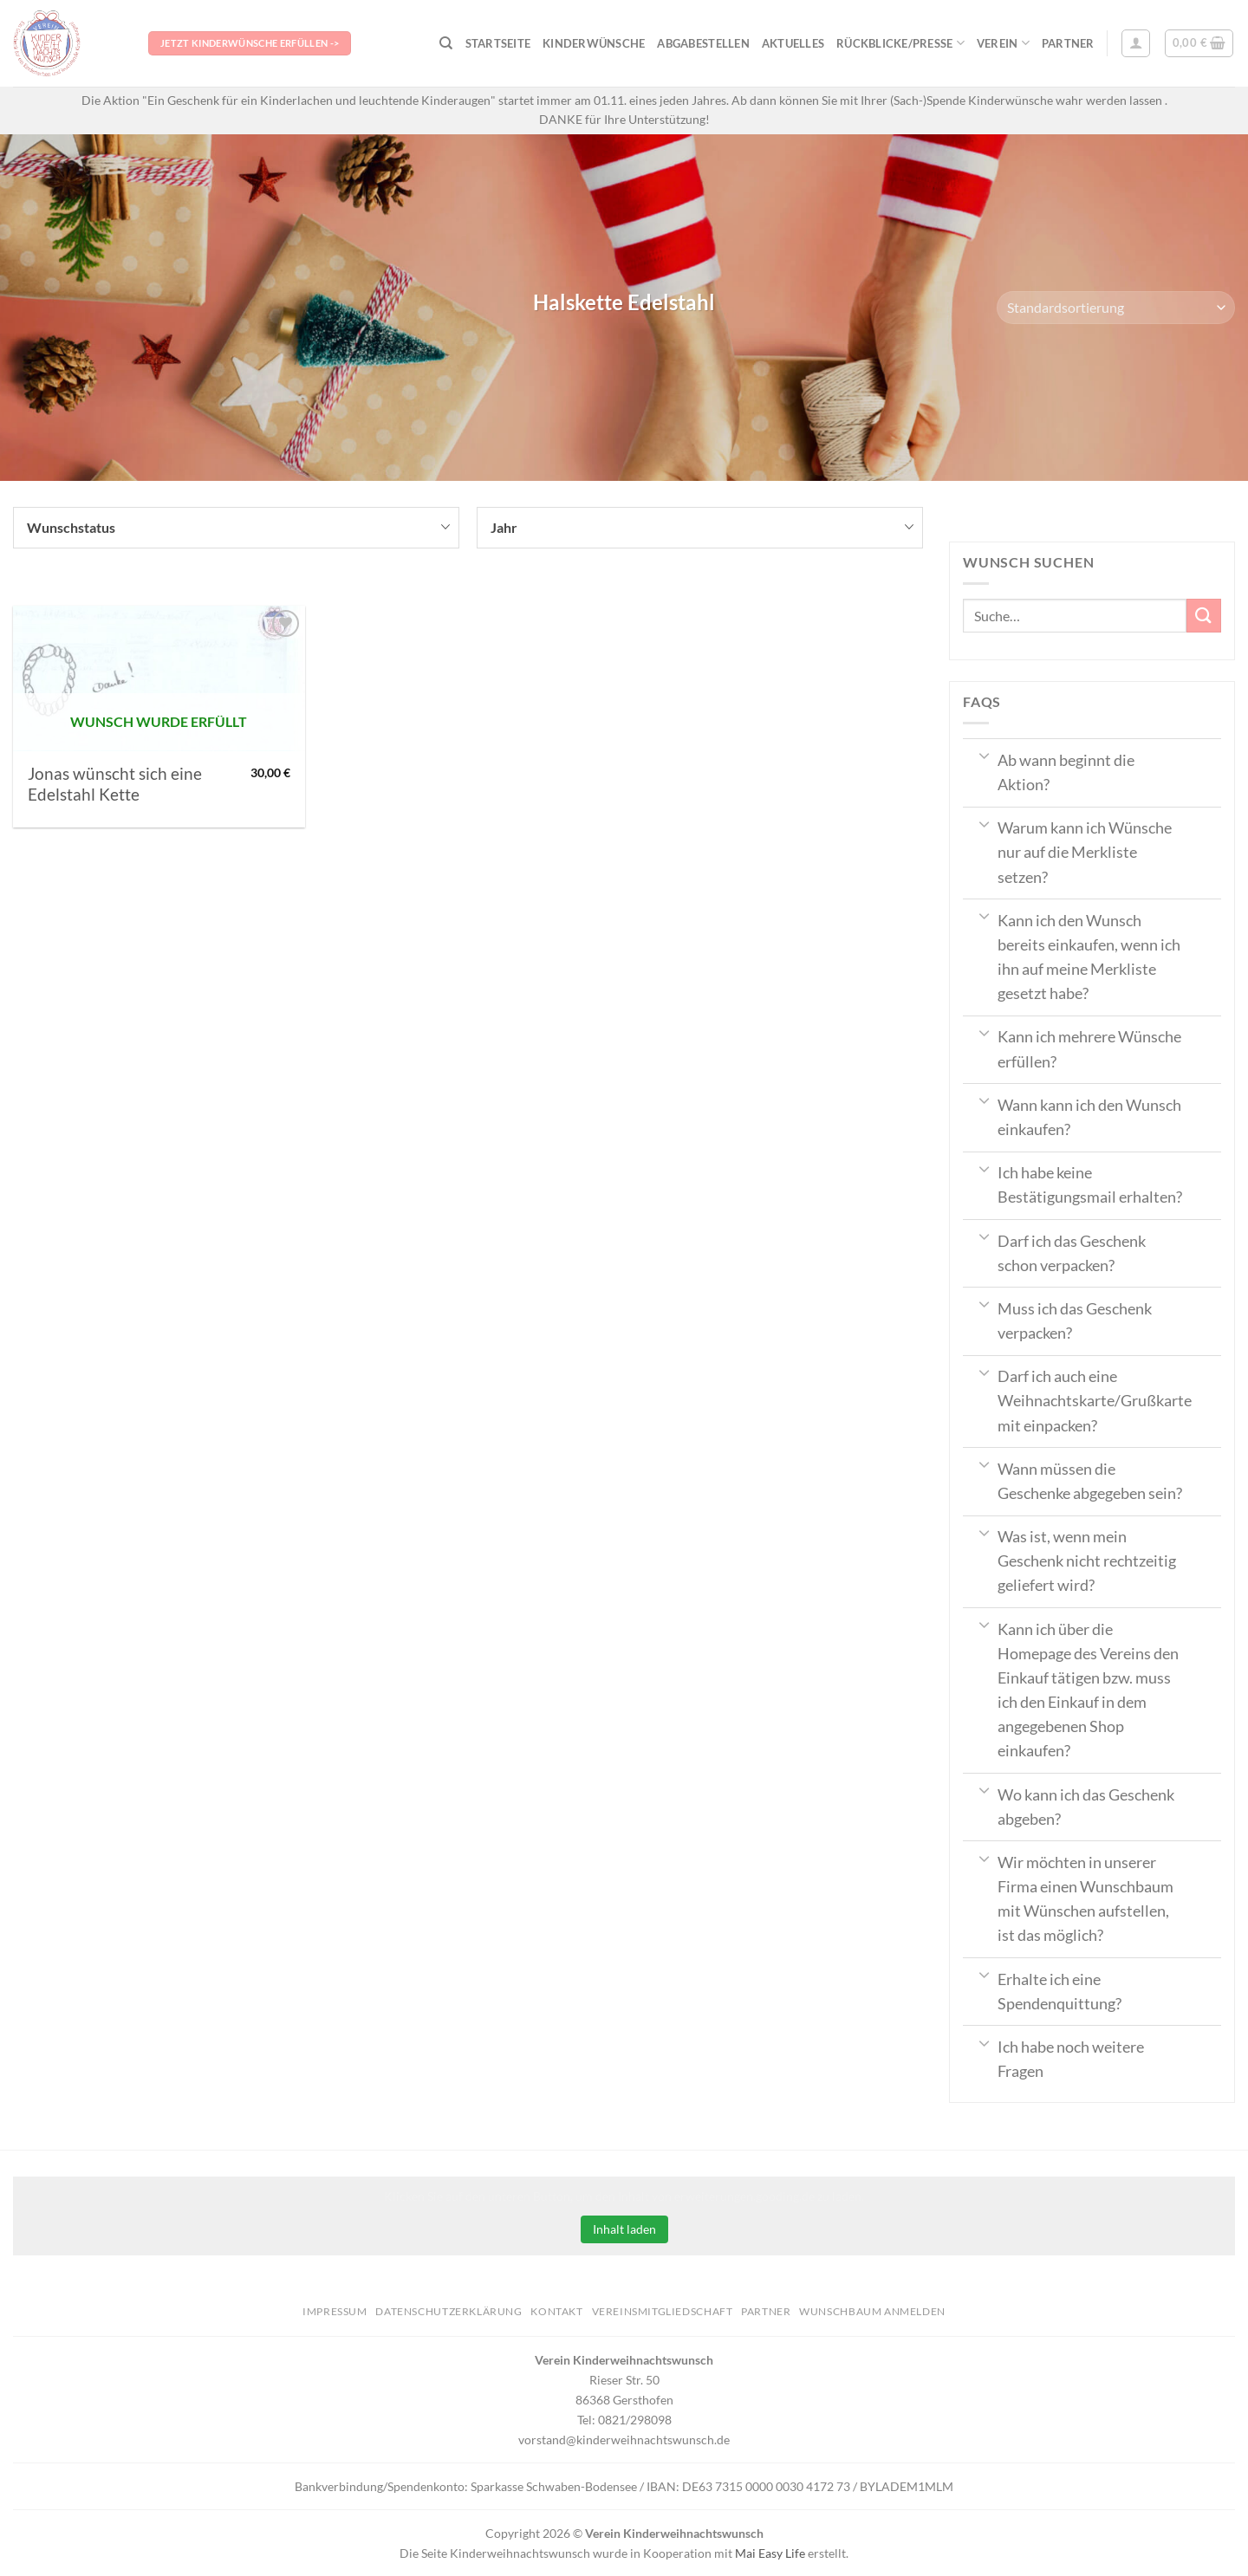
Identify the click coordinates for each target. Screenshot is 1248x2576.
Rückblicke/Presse (900, 43)
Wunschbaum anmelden (872, 2311)
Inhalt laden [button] (624, 2229)
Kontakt (556, 2311)
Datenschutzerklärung (448, 2311)
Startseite (498, 43)
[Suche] (445, 43)
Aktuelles (793, 43)
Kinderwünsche (594, 43)
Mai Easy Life (770, 2553)
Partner (1068, 43)
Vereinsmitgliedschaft (662, 2311)
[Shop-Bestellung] (1116, 308)
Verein (1003, 43)
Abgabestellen (703, 43)
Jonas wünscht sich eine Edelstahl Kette (115, 784)
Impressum (334, 2311)
